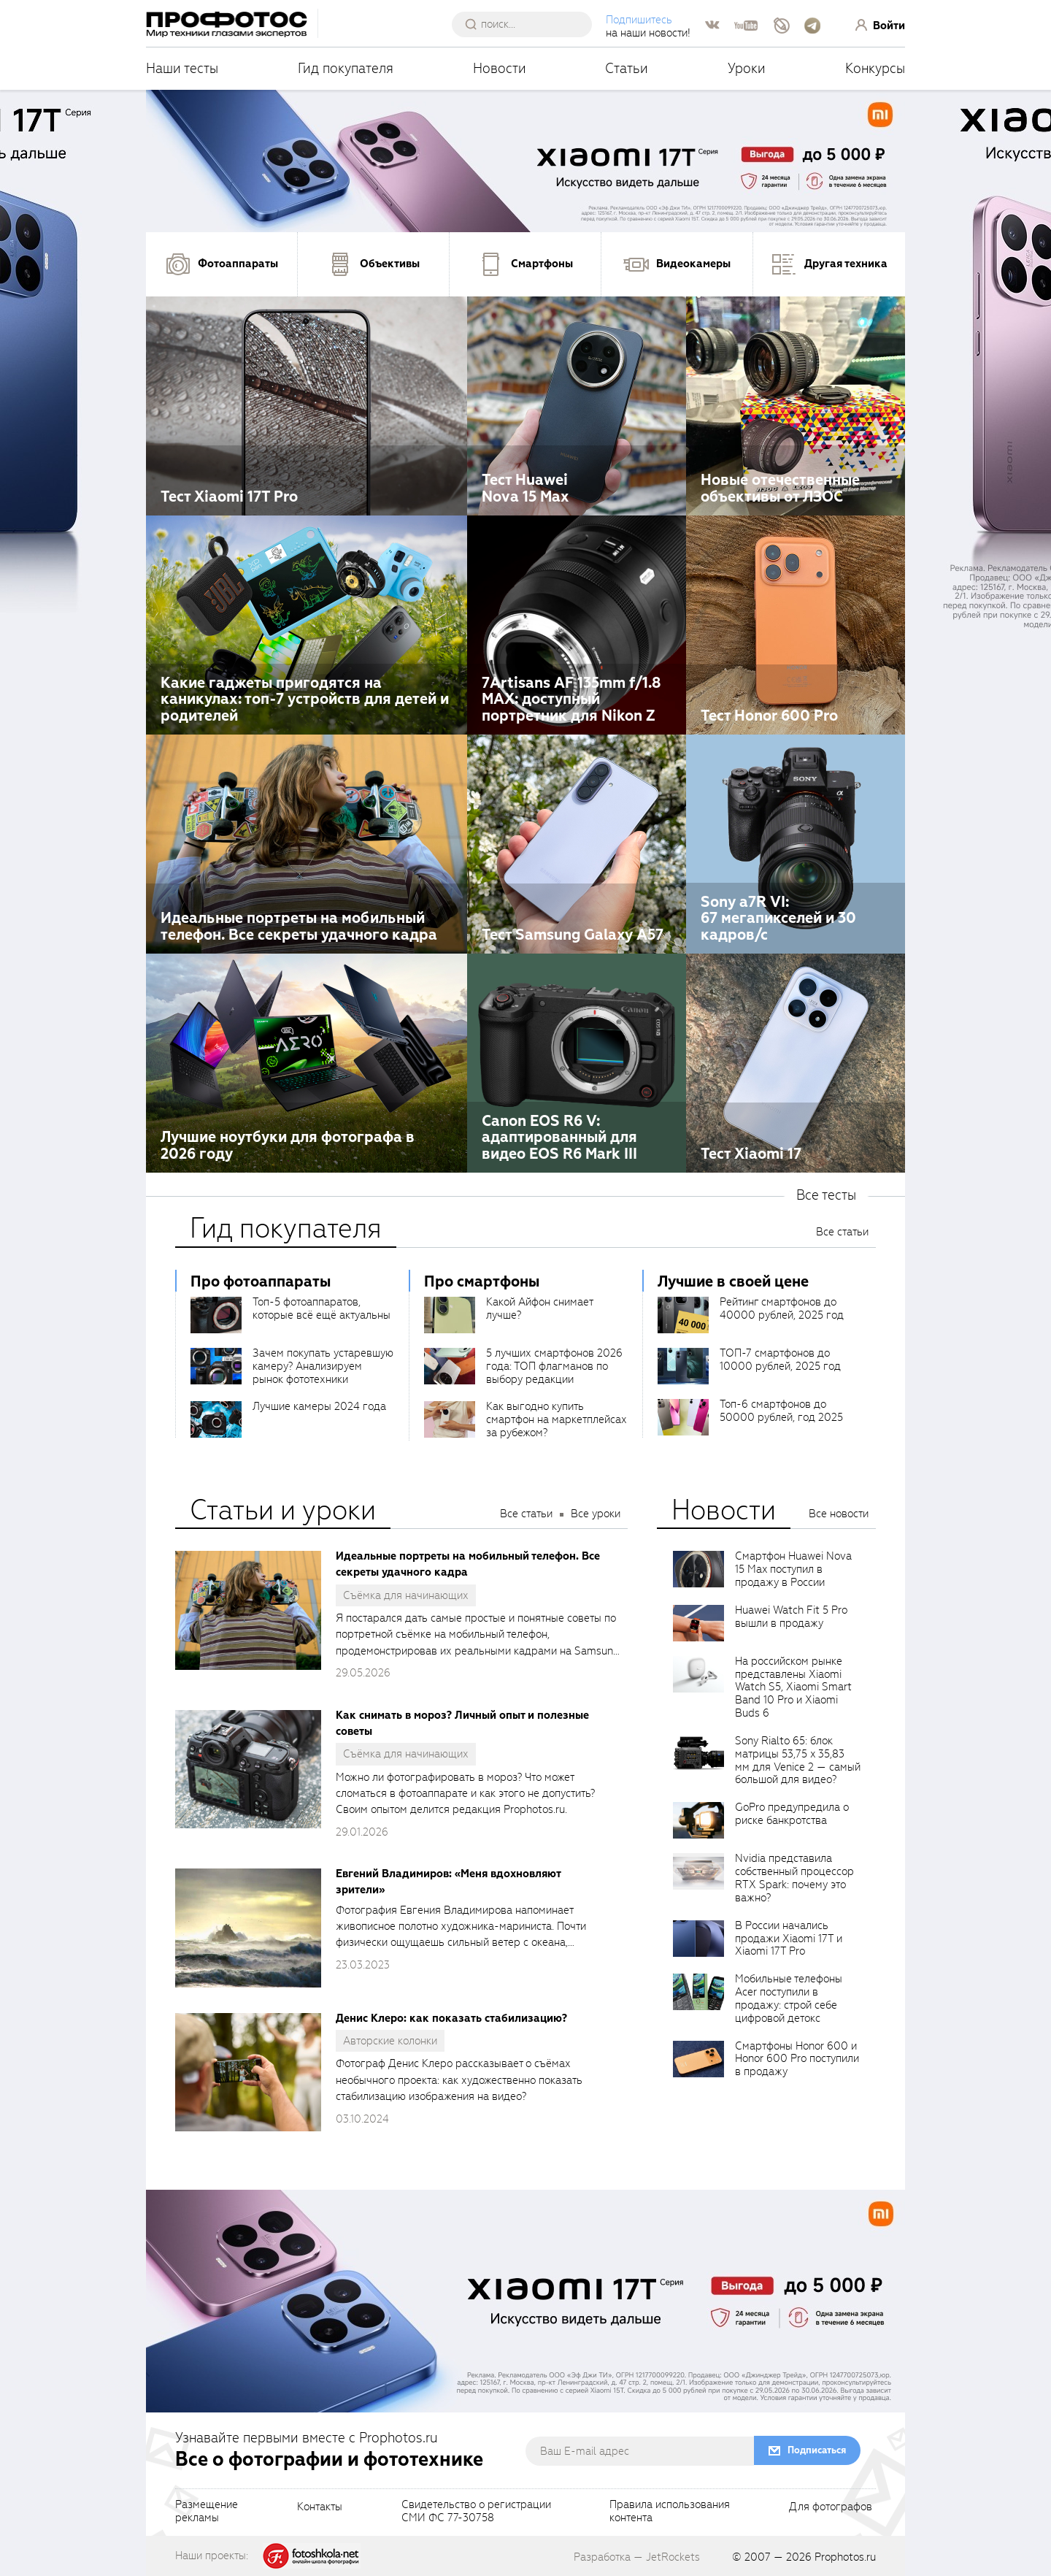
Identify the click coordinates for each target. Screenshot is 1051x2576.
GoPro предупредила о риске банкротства (792, 1814)
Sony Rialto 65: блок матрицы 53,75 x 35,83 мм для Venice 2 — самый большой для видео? (798, 1760)
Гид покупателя (345, 68)
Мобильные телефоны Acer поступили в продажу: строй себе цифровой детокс (788, 1998)
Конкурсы (875, 68)
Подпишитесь (639, 19)
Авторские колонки (390, 2040)
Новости (499, 68)
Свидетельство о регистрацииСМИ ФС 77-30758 (476, 2512)
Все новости (839, 1513)
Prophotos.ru (845, 2557)
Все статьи (842, 1231)
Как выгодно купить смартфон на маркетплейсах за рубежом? (556, 1419)
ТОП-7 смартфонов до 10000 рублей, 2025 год (780, 1359)
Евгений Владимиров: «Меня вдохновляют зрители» (448, 1881)
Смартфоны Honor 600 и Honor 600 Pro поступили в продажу (797, 2059)
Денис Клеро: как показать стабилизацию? (451, 2018)
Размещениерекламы (206, 2512)
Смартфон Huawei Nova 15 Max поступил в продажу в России (793, 1569)
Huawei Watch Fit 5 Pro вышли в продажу (791, 1616)
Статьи (626, 68)
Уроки (747, 68)
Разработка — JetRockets (637, 2557)
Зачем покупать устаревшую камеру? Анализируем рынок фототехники (323, 1366)
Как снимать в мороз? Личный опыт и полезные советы (462, 1723)
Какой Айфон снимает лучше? (539, 1308)
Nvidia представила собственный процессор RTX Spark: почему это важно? (794, 1878)
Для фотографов (830, 2507)
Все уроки (595, 1513)
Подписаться (817, 2450)
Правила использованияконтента (669, 2512)
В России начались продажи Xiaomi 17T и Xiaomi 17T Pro (788, 1938)
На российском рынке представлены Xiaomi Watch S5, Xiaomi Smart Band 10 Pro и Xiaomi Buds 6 (793, 1687)
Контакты (319, 2507)
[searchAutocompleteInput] (527, 24)
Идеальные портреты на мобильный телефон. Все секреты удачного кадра (468, 1564)
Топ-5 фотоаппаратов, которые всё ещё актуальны (321, 1308)
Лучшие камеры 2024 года (319, 1406)
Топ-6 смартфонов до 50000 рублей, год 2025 (781, 1411)
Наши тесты (182, 68)
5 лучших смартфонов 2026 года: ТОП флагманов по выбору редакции (554, 1366)
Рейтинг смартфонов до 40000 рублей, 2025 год (782, 1308)
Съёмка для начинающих (406, 1595)
